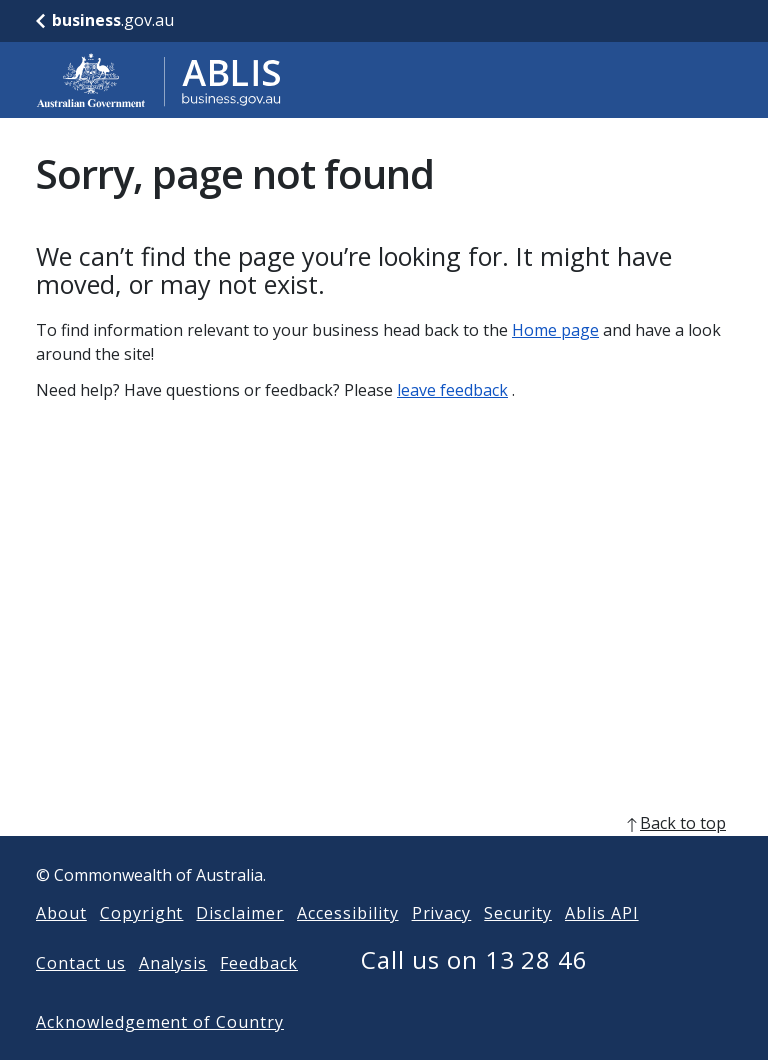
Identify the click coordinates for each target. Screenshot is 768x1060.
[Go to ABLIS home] (159, 80)
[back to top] (384, 855)
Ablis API (602, 945)
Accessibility (347, 945)
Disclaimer (240, 945)
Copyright (142, 945)
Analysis (173, 995)
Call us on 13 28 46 (474, 991)
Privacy (442, 945)
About (61, 945)
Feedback (259, 995)
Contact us (81, 995)
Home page (555, 330)
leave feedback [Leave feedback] (452, 390)
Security (518, 945)
